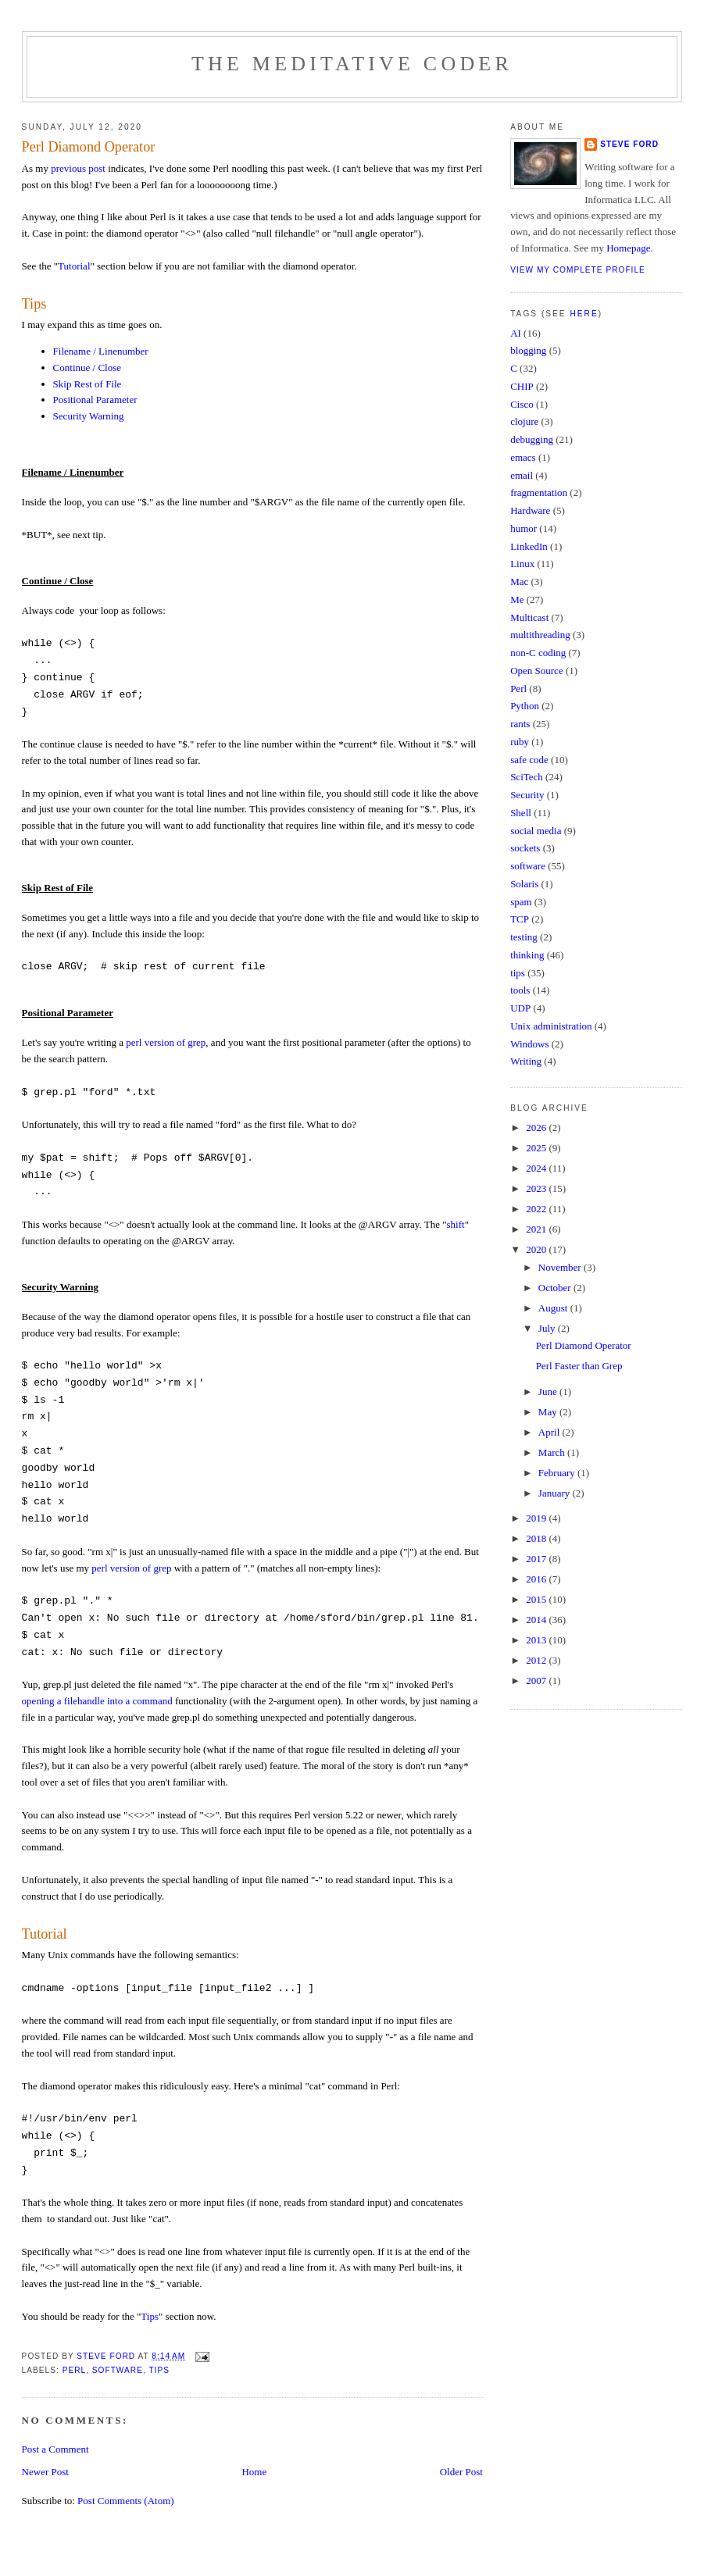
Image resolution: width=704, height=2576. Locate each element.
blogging (528, 350)
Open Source (536, 670)
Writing (525, 1061)
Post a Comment (55, 2449)
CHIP (522, 386)
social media (535, 831)
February (557, 1473)
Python (524, 706)
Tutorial (74, 266)
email (521, 475)
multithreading (540, 634)
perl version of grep (165, 1042)
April (550, 1432)
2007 (537, 1680)
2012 (537, 1660)
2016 (537, 1579)
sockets (525, 848)
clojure (524, 421)
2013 (537, 1640)
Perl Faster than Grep (579, 1366)
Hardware (530, 510)
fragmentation (538, 492)
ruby (519, 741)
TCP (519, 919)
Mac (519, 581)
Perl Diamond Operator (583, 1345)
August (554, 1308)
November (561, 1267)
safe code (529, 759)
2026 (537, 1127)
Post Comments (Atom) (125, 2500)
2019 (537, 1518)
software (117, 2370)
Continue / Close (87, 367)
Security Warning (88, 416)
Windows (529, 1044)
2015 (537, 1599)
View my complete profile (577, 270)
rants (520, 724)
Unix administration (550, 1026)
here (584, 313)
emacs (522, 457)
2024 (537, 1168)
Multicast (529, 617)
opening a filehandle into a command (97, 1701)
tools (520, 990)
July (548, 1328)
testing (524, 937)
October (556, 1287)
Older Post (461, 2472)
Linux (522, 563)
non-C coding (538, 652)
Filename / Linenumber (100, 351)
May (548, 1412)
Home (253, 2472)
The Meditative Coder (352, 63)
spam (520, 902)
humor (523, 528)
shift (456, 1224)
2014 (537, 1619)
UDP (520, 1008)
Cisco (522, 404)
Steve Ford (629, 144)
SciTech (526, 777)
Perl (75, 2370)
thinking (527, 955)
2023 (537, 1188)
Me (517, 599)
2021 (537, 1229)
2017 (537, 1559)
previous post (78, 168)
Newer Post (45, 2472)
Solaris (524, 884)
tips (159, 2370)
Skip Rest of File (87, 384)
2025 (537, 1148)
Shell (520, 813)
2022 (537, 1209)
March (552, 1452)
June (548, 1391)
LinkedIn (529, 546)
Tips (34, 304)
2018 (537, 1538)
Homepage (628, 248)
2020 (537, 1249)
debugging (531, 439)
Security (527, 795)
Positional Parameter (95, 399)
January (555, 1493)
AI (515, 333)
